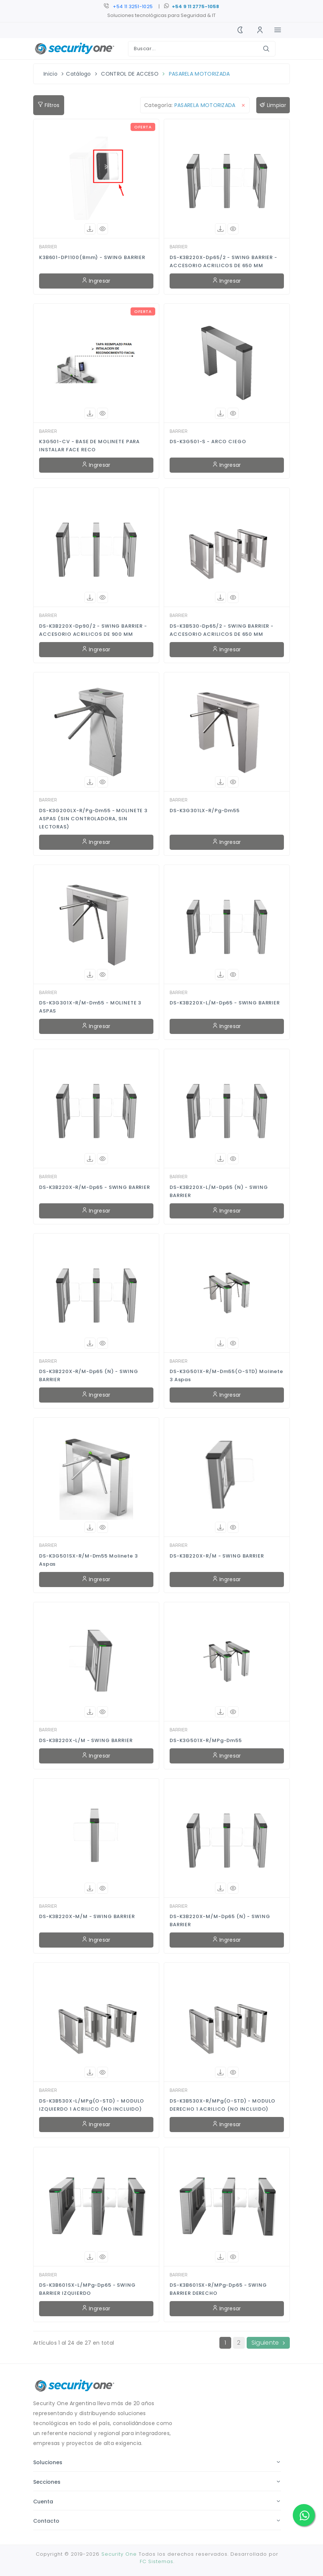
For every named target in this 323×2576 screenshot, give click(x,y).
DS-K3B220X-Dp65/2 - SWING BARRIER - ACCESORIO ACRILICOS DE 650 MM (223, 261)
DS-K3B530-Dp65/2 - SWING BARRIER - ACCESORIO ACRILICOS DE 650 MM (222, 630)
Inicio (51, 73)
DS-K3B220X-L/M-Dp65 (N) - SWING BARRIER (219, 1191)
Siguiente (268, 2342)
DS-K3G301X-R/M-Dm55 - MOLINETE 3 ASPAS (90, 1006)
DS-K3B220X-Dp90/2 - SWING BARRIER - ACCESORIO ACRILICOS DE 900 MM (93, 630)
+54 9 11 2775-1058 (195, 6)
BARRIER (48, 247)
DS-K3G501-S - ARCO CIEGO (208, 441)
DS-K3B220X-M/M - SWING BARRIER (87, 1916)
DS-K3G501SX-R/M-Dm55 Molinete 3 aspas (88, 1560)
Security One (119, 2554)
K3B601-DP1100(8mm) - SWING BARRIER (92, 257)
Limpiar (273, 105)
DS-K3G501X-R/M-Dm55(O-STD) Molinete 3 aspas (226, 1375)
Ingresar (96, 281)
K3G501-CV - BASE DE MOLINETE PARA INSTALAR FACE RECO (89, 445)
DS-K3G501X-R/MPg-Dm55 (206, 1740)
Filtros (48, 105)
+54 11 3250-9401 (133, 6)
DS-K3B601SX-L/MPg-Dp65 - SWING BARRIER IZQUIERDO (87, 2289)
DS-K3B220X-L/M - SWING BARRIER (86, 1740)
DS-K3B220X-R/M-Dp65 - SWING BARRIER (94, 1187)
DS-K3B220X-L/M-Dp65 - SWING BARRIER (225, 1002)
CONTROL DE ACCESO (129, 73)
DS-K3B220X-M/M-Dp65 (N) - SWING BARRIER (220, 1920)
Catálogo (78, 73)
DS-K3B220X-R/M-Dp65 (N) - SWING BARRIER (88, 1375)
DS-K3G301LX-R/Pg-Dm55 (205, 810)
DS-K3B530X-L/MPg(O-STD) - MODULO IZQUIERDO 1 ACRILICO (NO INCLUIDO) (91, 2105)
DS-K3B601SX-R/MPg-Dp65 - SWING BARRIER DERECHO (218, 2289)
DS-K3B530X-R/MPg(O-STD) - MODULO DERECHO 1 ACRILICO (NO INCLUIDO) (222, 2105)
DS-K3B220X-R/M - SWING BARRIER (217, 1555)
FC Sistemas (156, 2561)
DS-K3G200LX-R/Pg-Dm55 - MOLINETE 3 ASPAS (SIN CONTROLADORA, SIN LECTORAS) (93, 818)
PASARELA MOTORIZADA (199, 73)
